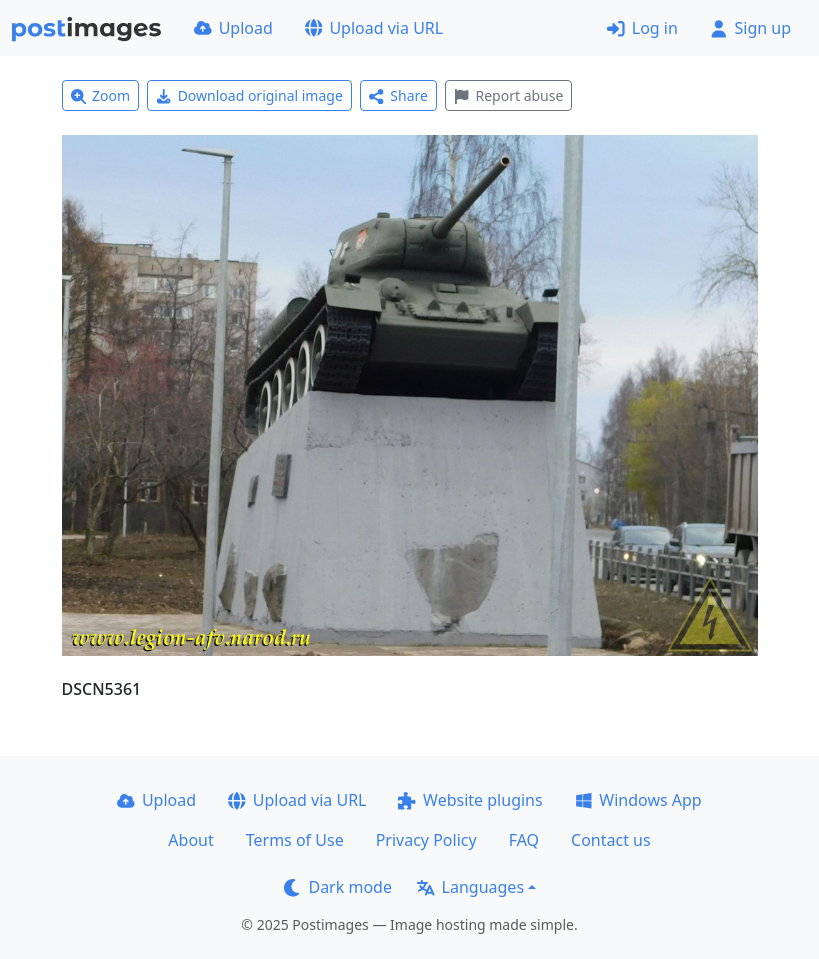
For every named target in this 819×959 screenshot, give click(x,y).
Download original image (249, 95)
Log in (642, 28)
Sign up (750, 28)
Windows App (638, 800)
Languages (470, 887)
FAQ (524, 840)
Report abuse (508, 95)
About (190, 840)
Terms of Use (295, 840)
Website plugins (470, 800)
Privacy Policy (426, 840)
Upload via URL (374, 28)
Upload (233, 28)
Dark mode (338, 887)
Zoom (101, 95)
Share (398, 95)
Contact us (611, 840)
